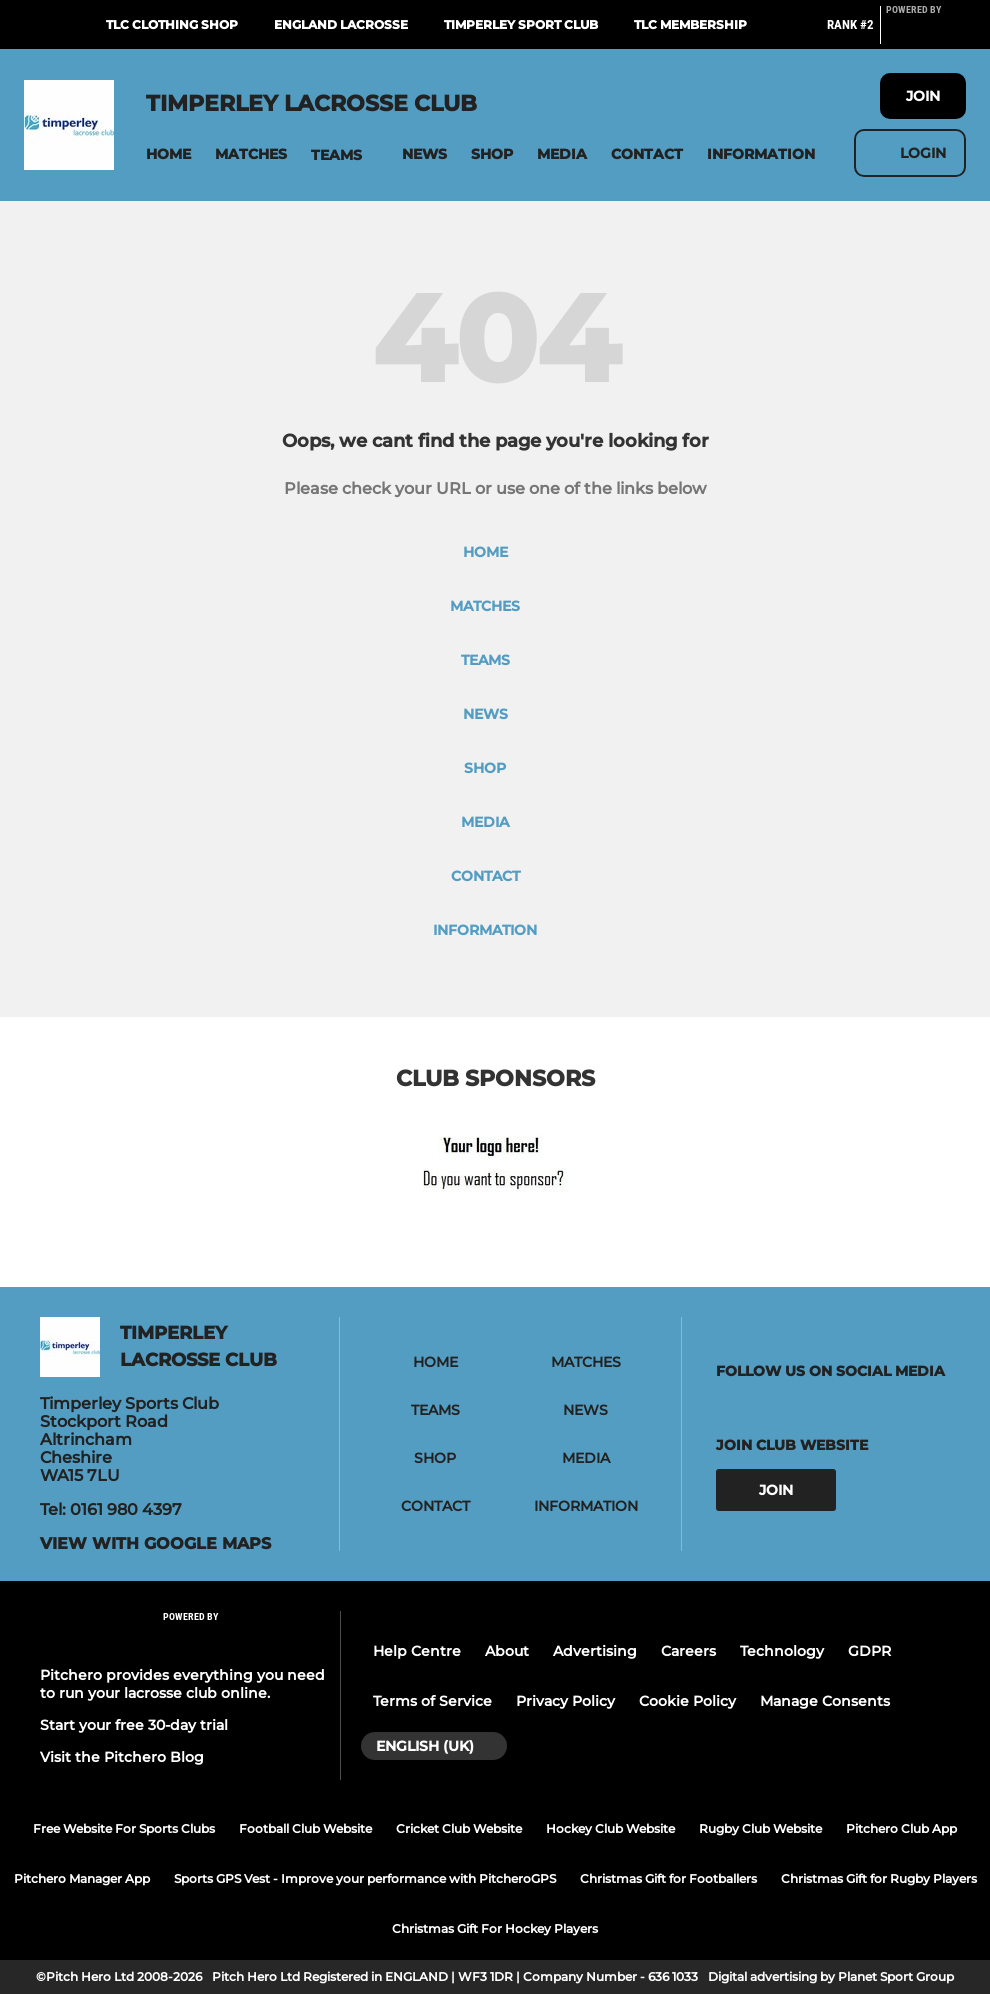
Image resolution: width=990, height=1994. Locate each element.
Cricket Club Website (459, 1828)
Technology (782, 1651)
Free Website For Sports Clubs (124, 1828)
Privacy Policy (565, 1701)
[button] (168, 154)
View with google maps (155, 1544)
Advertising (595, 1651)
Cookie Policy (687, 1701)
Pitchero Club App (901, 1828)
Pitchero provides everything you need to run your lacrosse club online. (182, 1684)
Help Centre (417, 1651)
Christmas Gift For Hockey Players (495, 1928)
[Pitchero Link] (926, 33)
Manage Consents (825, 1701)
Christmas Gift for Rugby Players (879, 1878)
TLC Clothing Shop (172, 24)
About (507, 1651)
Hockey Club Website (610, 1828)
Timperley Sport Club (521, 24)
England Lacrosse (341, 24)
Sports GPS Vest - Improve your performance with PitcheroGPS (365, 1878)
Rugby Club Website (760, 1828)
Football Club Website (305, 1828)
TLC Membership (690, 24)
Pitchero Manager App (82, 1878)
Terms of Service (432, 1701)
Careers (688, 1651)
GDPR (869, 1651)
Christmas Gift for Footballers (668, 1878)
